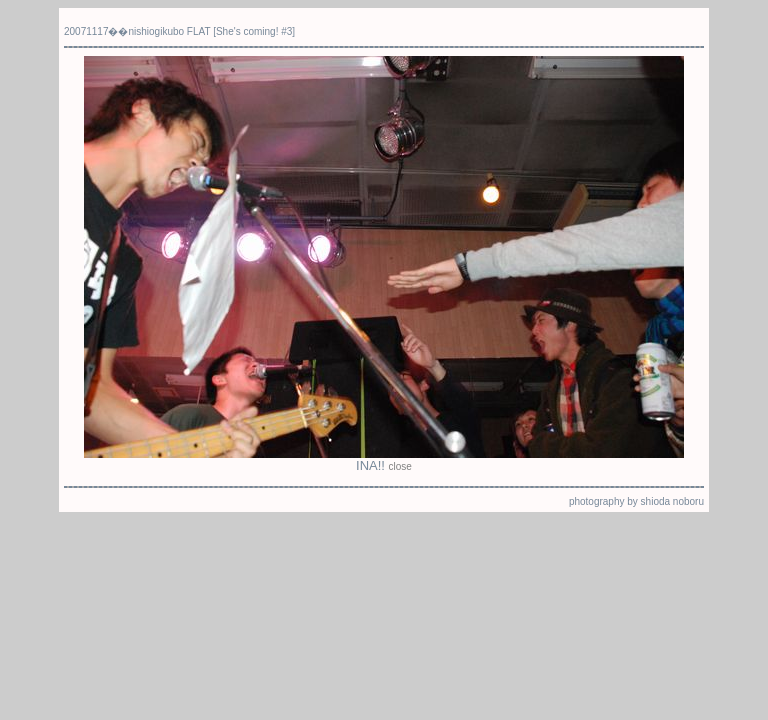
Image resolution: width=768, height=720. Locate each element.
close (400, 466)
